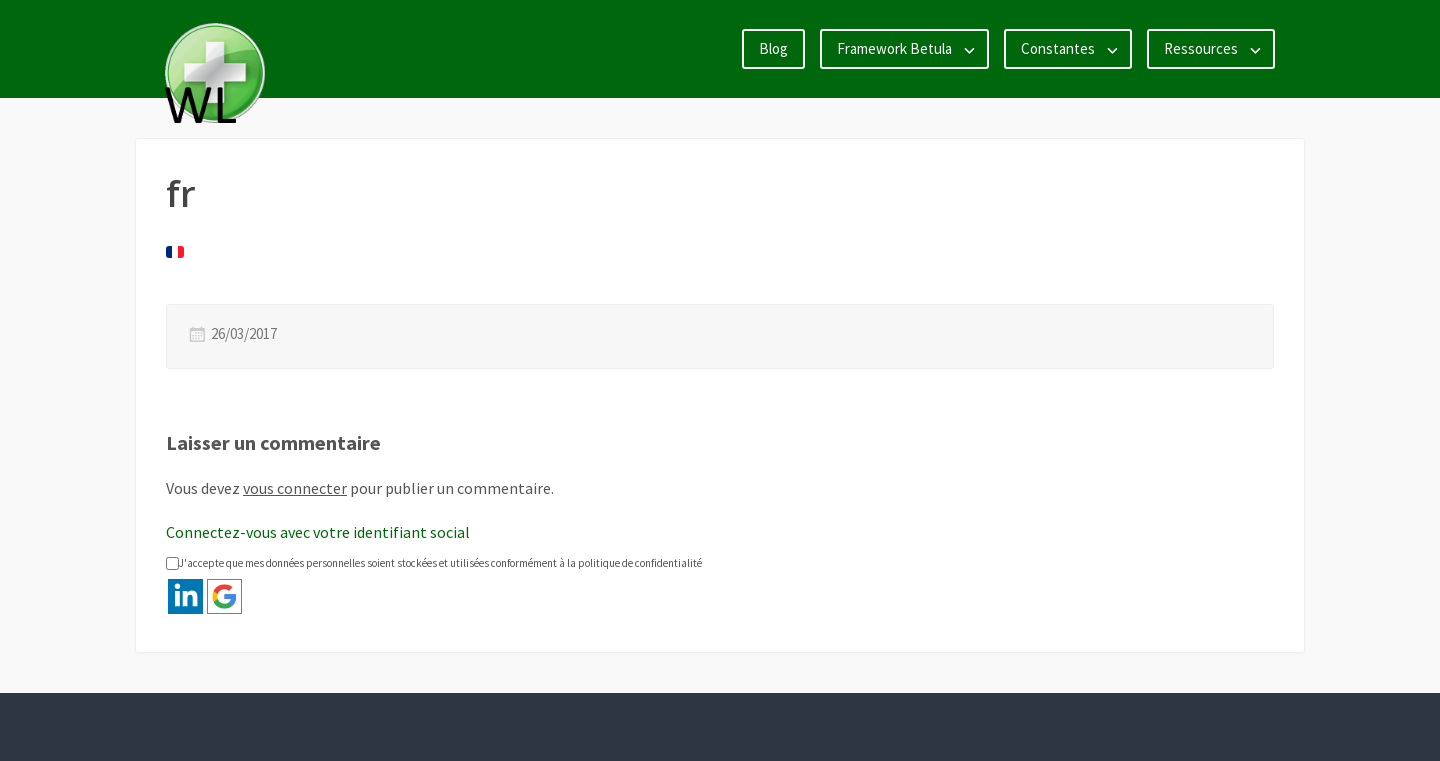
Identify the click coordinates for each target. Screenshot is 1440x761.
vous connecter (295, 488)
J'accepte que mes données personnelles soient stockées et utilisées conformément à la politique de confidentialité (434, 563)
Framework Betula (894, 48)
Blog (773, 48)
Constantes (1058, 48)
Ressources (1201, 48)
